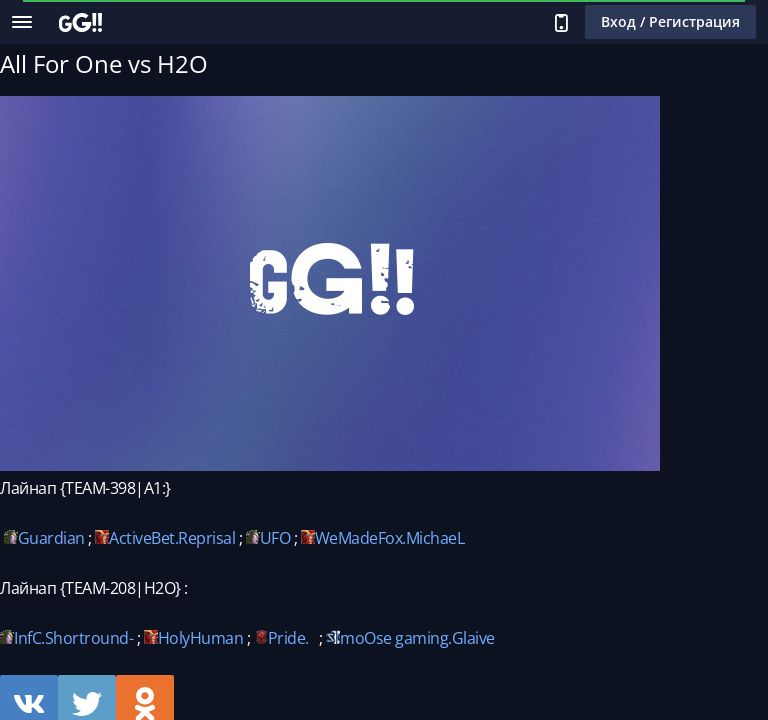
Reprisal (206, 538)
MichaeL (435, 538)
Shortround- (89, 638)
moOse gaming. (396, 638)
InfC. (29, 638)
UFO (275, 538)
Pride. (288, 638)
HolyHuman (201, 638)
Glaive (473, 638)
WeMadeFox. (360, 538)
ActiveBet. (143, 538)
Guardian (51, 538)
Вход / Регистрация (670, 21)
